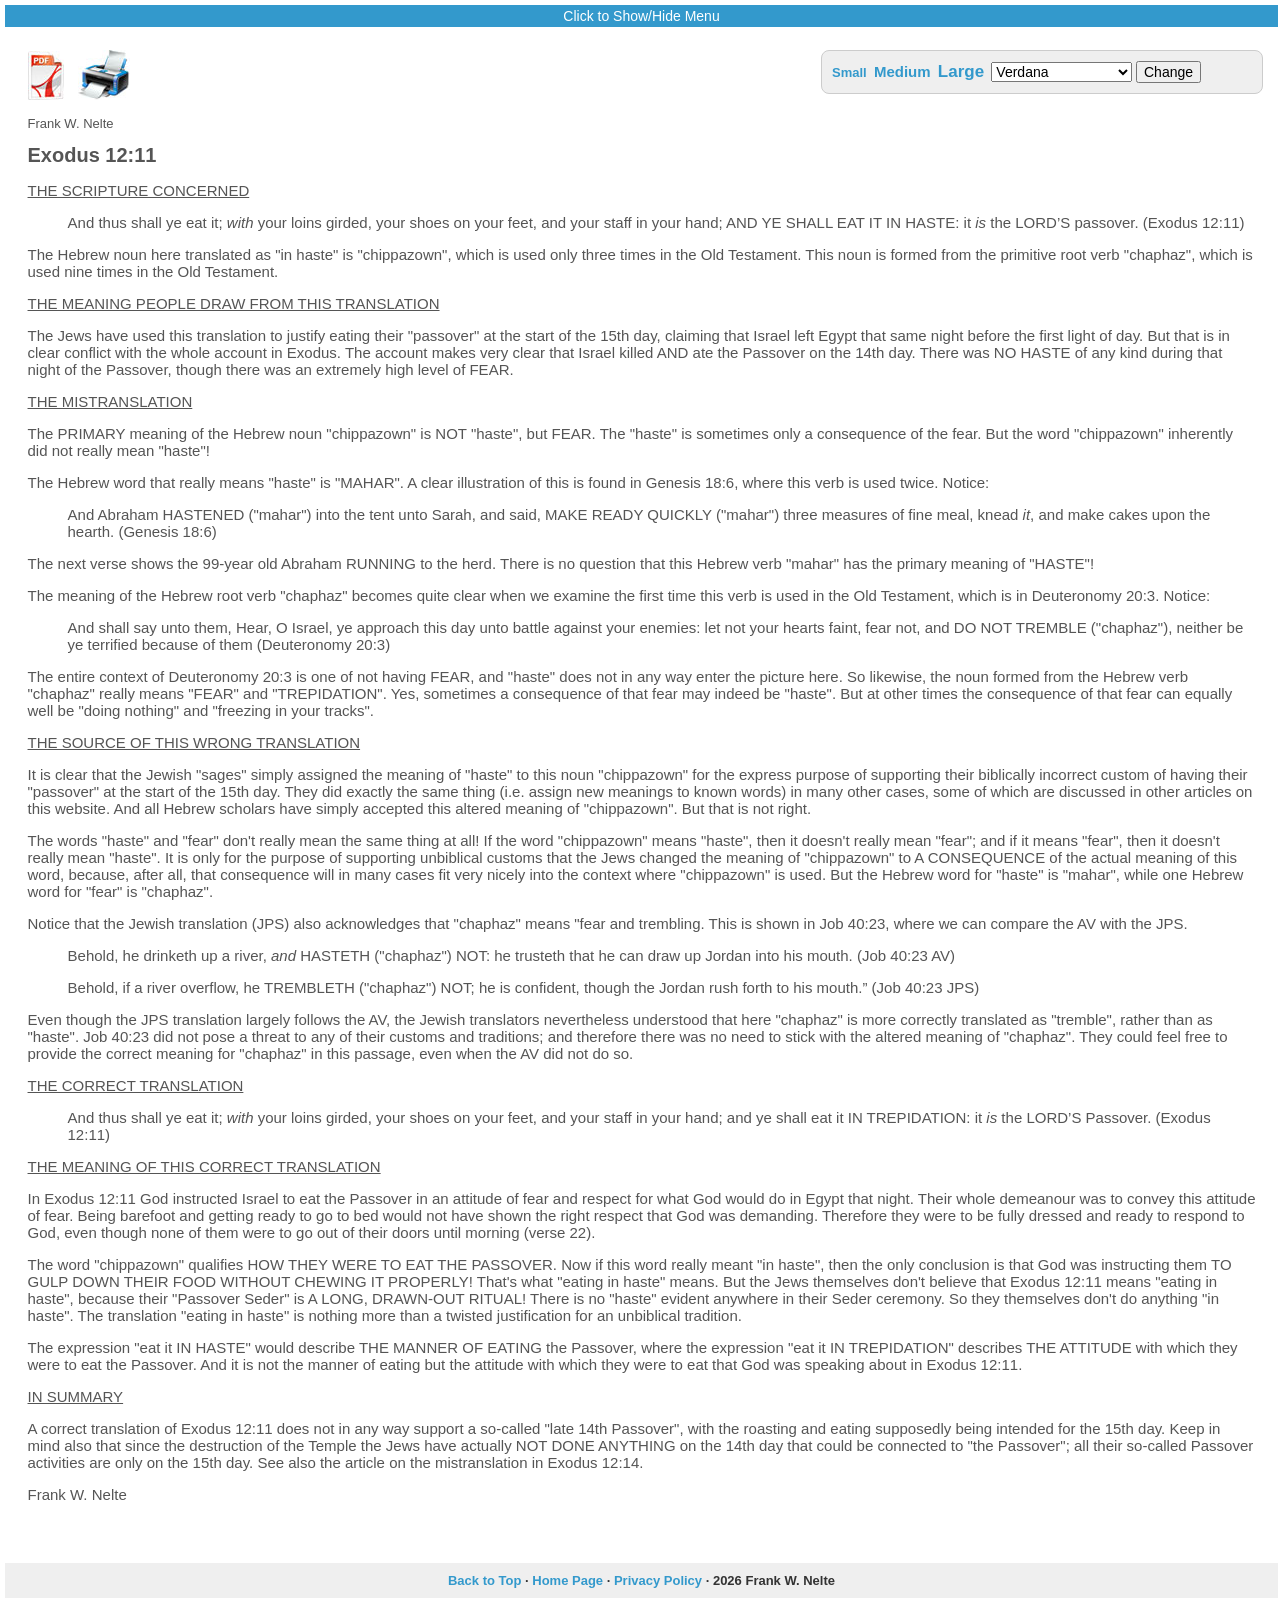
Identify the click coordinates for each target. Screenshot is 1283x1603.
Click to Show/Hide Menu (641, 16)
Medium (902, 71)
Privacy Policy (658, 1580)
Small (849, 72)
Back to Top (484, 1580)
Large (961, 71)
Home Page (567, 1580)
